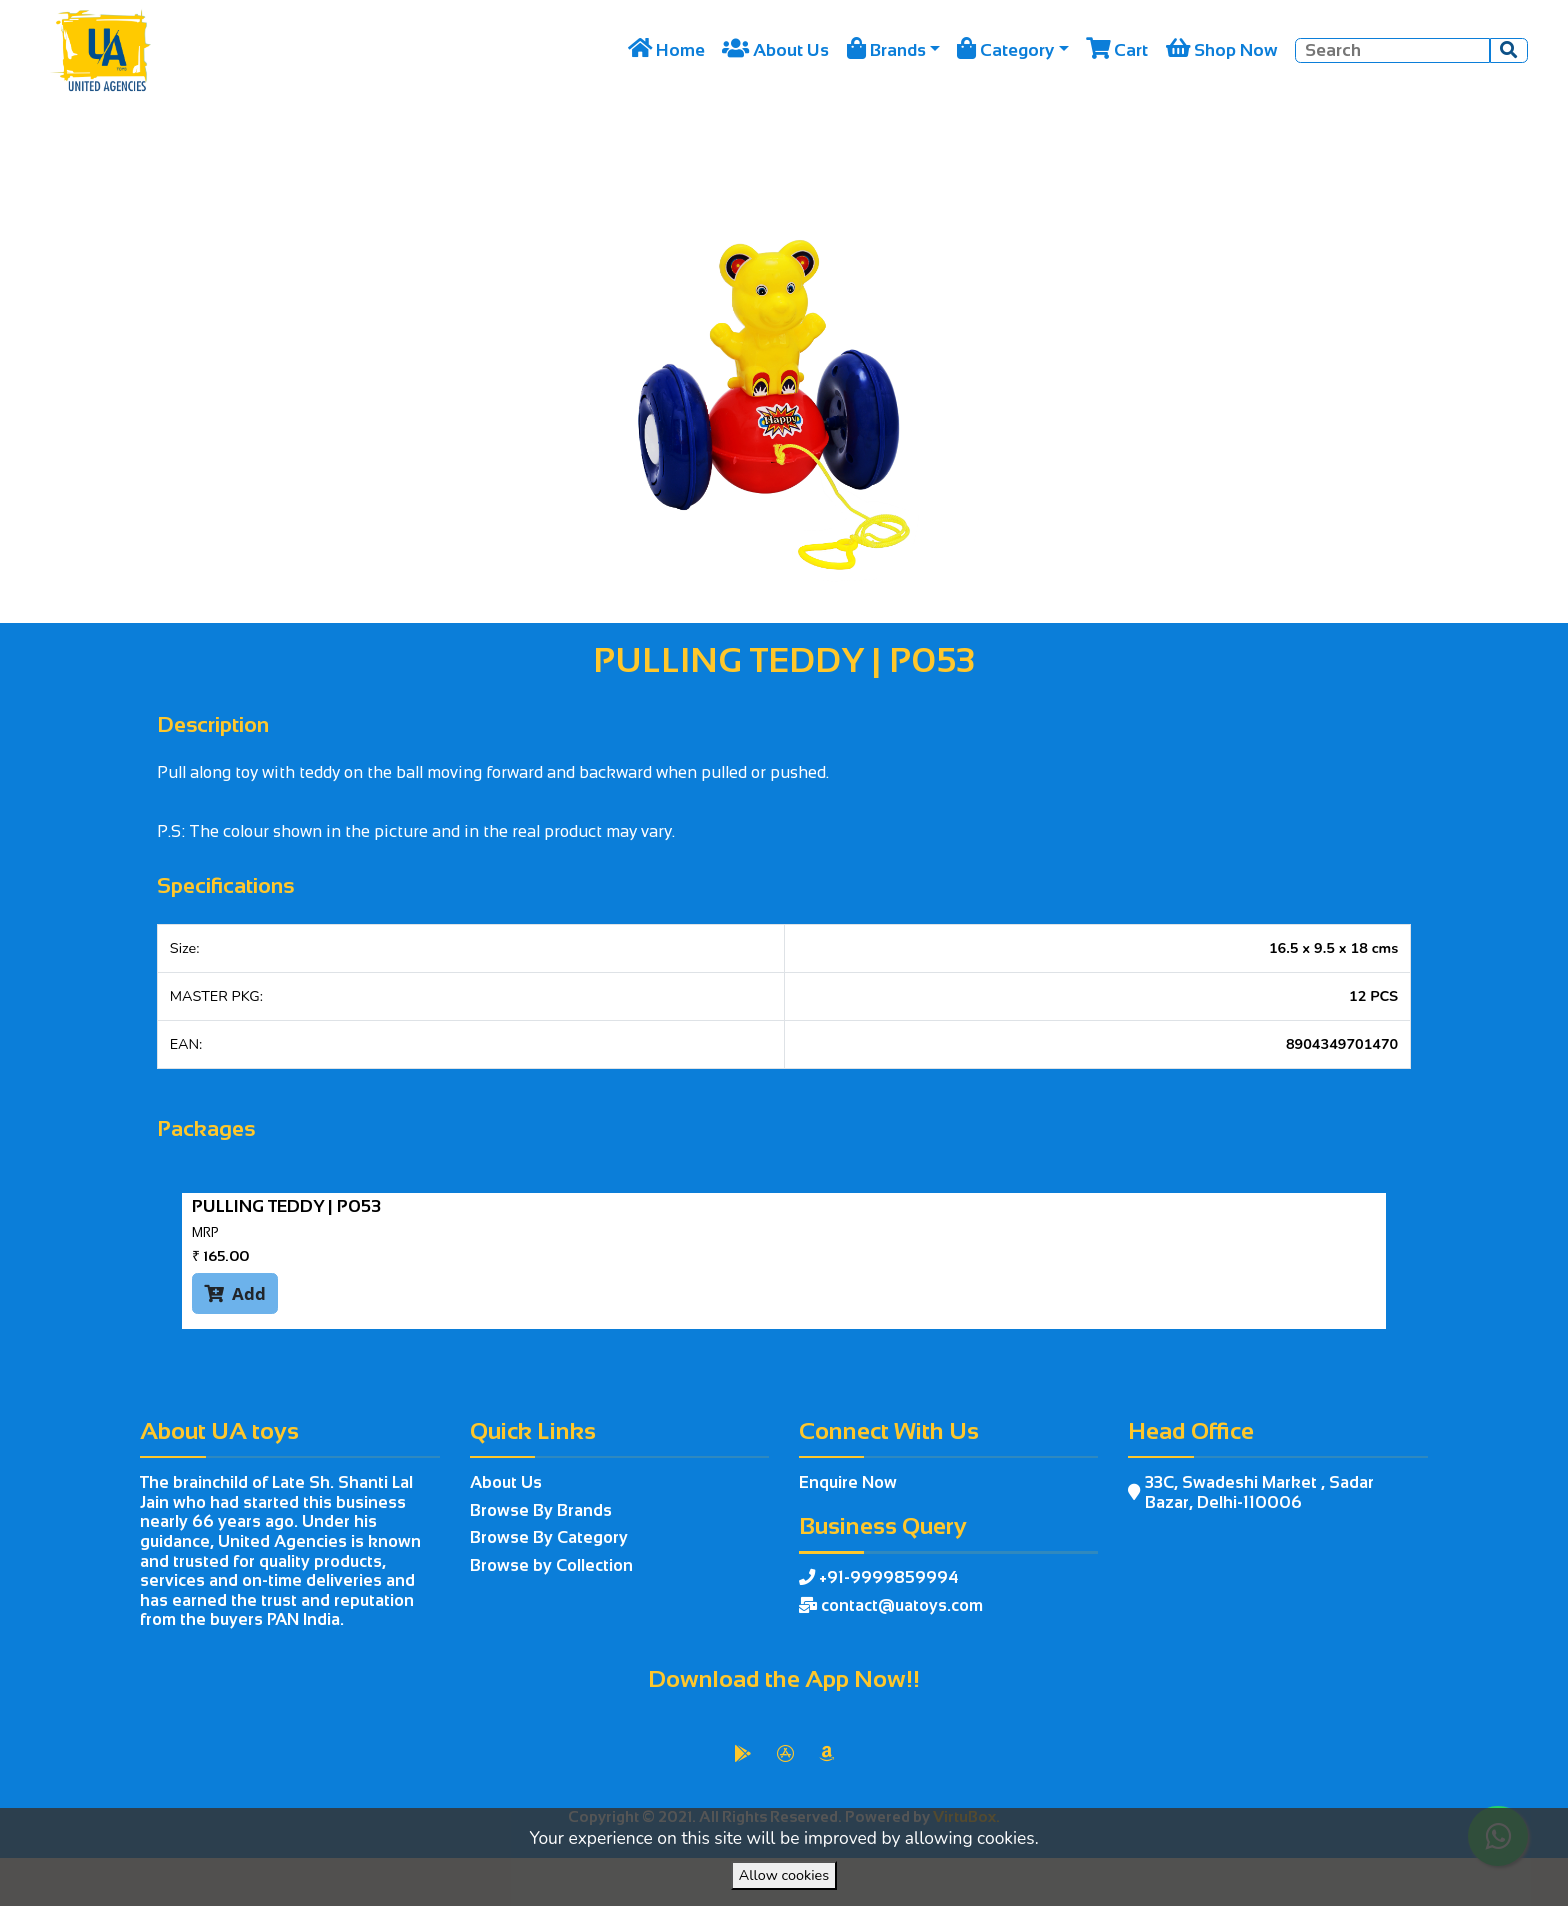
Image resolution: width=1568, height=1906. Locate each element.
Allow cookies (784, 1875)
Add (235, 1293)
